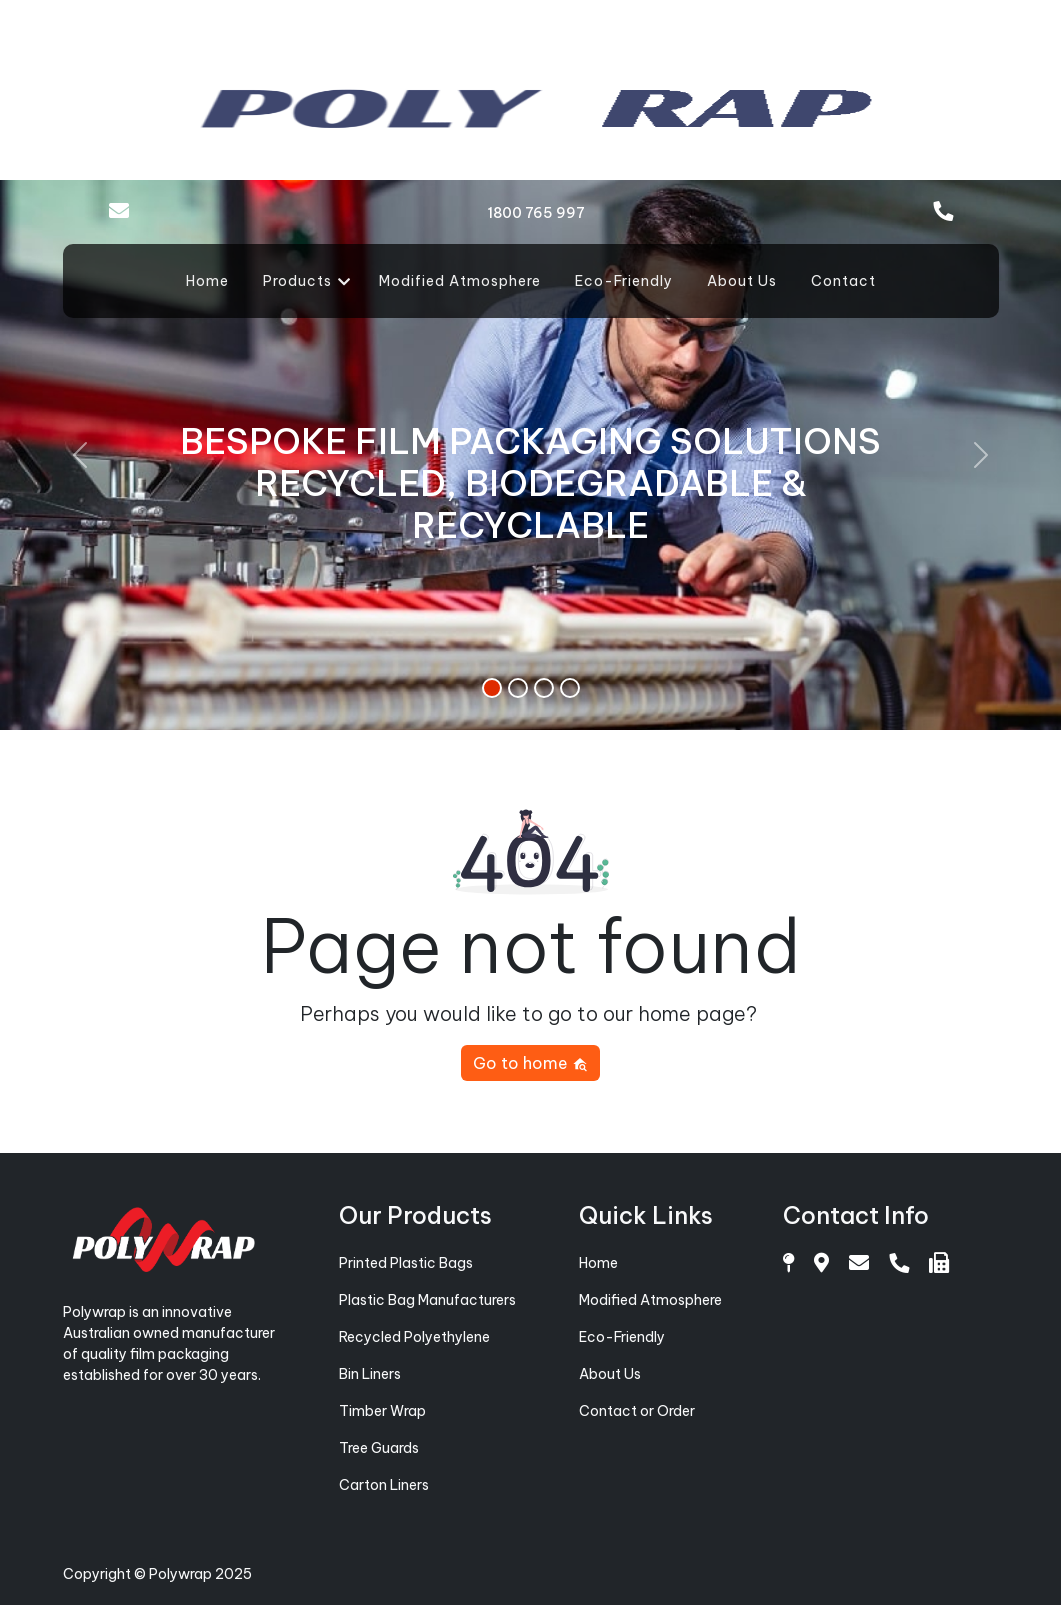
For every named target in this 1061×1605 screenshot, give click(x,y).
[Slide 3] (544, 688)
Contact (843, 281)
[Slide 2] (518, 688)
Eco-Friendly (624, 281)
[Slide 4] (570, 688)
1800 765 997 (536, 213)
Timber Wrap (382, 1411)
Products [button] (297, 281)
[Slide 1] (492, 688)
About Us (742, 281)
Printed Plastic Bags (406, 1263)
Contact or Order (637, 1411)
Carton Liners (384, 1485)
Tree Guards (379, 1448)
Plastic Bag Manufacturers (427, 1300)
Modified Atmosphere (460, 281)
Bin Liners (370, 1374)
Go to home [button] (530, 1063)
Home (207, 281)
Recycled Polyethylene (414, 1337)
